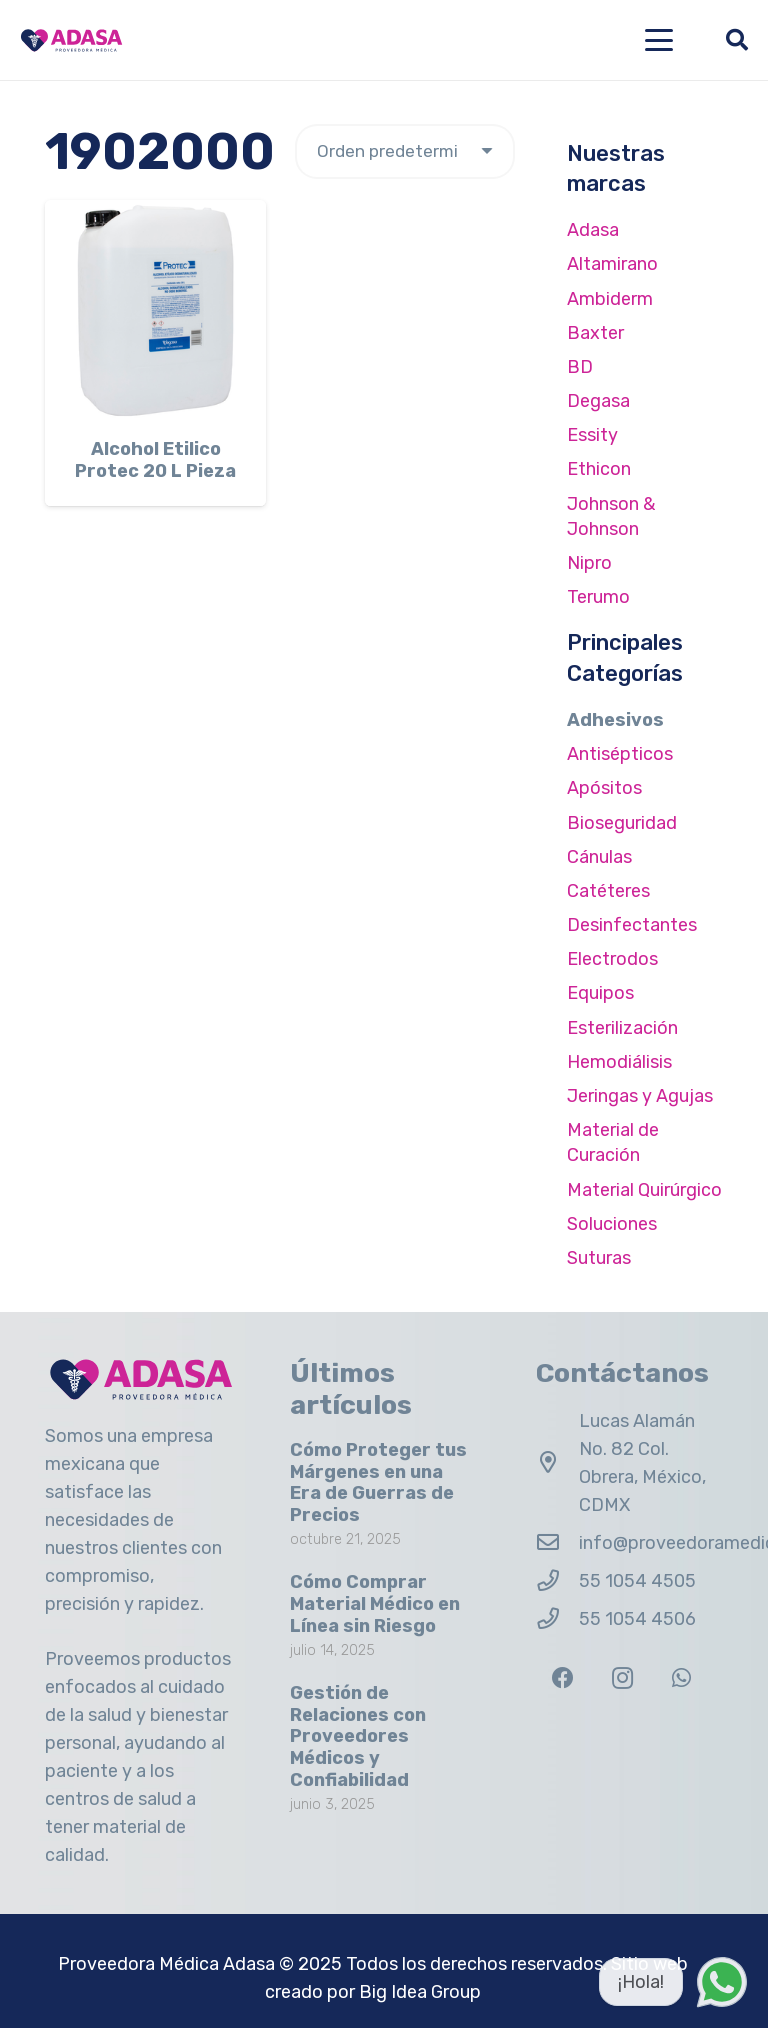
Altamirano (612, 264)
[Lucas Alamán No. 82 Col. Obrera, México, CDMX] (557, 1463)
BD (580, 367)
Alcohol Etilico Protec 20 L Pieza (155, 460)
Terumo (598, 597)
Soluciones (612, 1224)
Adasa (593, 230)
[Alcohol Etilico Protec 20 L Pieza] (155, 310)
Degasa (598, 401)
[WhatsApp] (681, 1678)
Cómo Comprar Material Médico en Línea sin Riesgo (375, 1603)
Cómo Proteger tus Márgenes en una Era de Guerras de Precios (378, 1482)
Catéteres (608, 891)
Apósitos (604, 788)
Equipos (600, 993)
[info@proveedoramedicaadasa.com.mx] (557, 1543)
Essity (592, 435)
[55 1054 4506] (557, 1619)
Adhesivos (615, 720)
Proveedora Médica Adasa (166, 1964)
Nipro (589, 563)
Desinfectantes (632, 925)
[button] (659, 40)
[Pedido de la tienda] (405, 151)
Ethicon (599, 469)
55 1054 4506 (637, 1619)
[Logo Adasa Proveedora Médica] (71, 40)
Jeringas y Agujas (640, 1096)
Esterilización (622, 1028)
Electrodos (612, 959)
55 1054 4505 (637, 1581)
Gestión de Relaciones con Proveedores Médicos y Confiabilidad (358, 1736)
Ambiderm (610, 299)
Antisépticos (620, 754)
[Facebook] (563, 1678)
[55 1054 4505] (557, 1581)
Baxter (595, 333)
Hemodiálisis (619, 1062)
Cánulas (599, 857)
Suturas (599, 1258)
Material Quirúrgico (644, 1190)
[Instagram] (622, 1678)
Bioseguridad (622, 823)
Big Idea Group (420, 1992)
